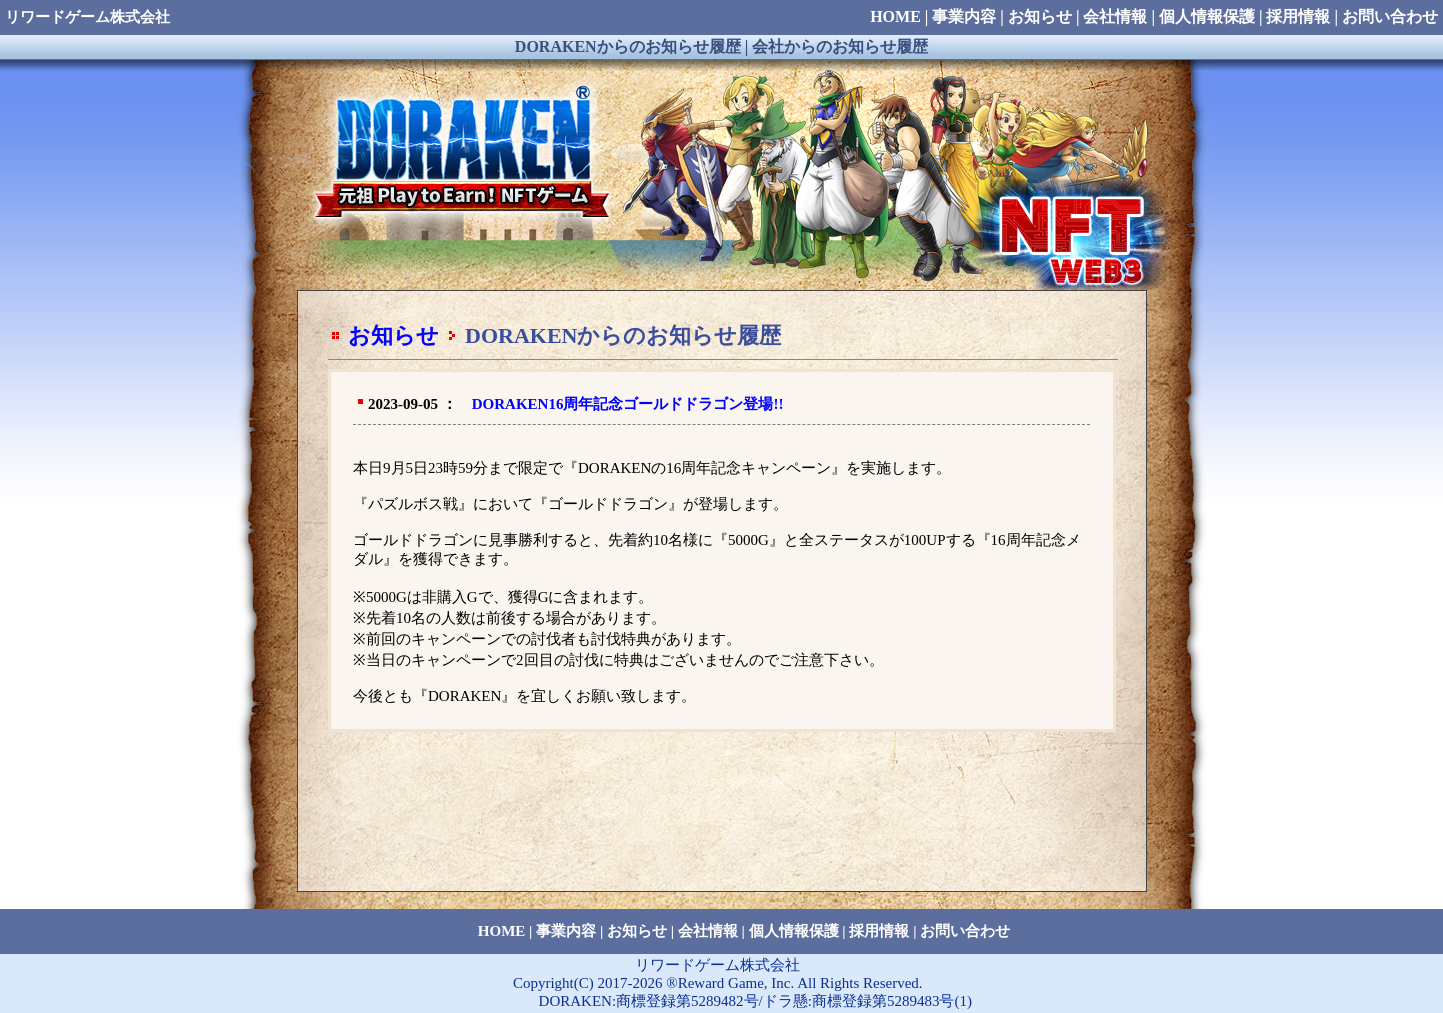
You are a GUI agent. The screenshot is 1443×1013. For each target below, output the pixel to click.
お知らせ (393, 335)
